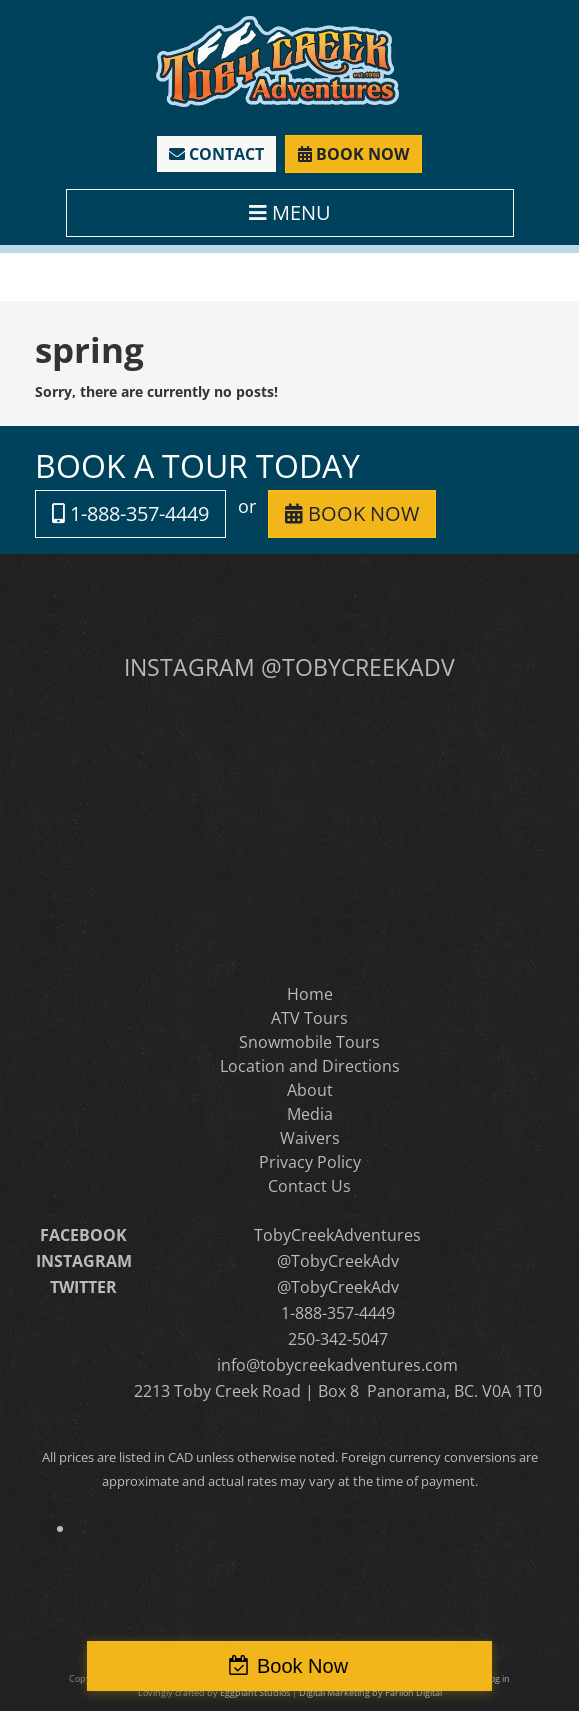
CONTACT (216, 154)
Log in (497, 1678)
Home (310, 994)
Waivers (310, 1138)
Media (310, 1114)
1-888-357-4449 (130, 513)
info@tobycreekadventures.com (337, 1365)
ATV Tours (309, 1018)
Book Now (302, 1666)
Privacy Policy (310, 1162)
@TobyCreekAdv (338, 1261)
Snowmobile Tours (309, 1042)
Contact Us (309, 1186)
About (310, 1090)
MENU (290, 212)
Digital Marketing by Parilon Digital (370, 1692)
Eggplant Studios (255, 1692)
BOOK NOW (353, 154)
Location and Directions (310, 1066)
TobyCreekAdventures (337, 1235)
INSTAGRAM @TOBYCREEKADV (289, 667)
